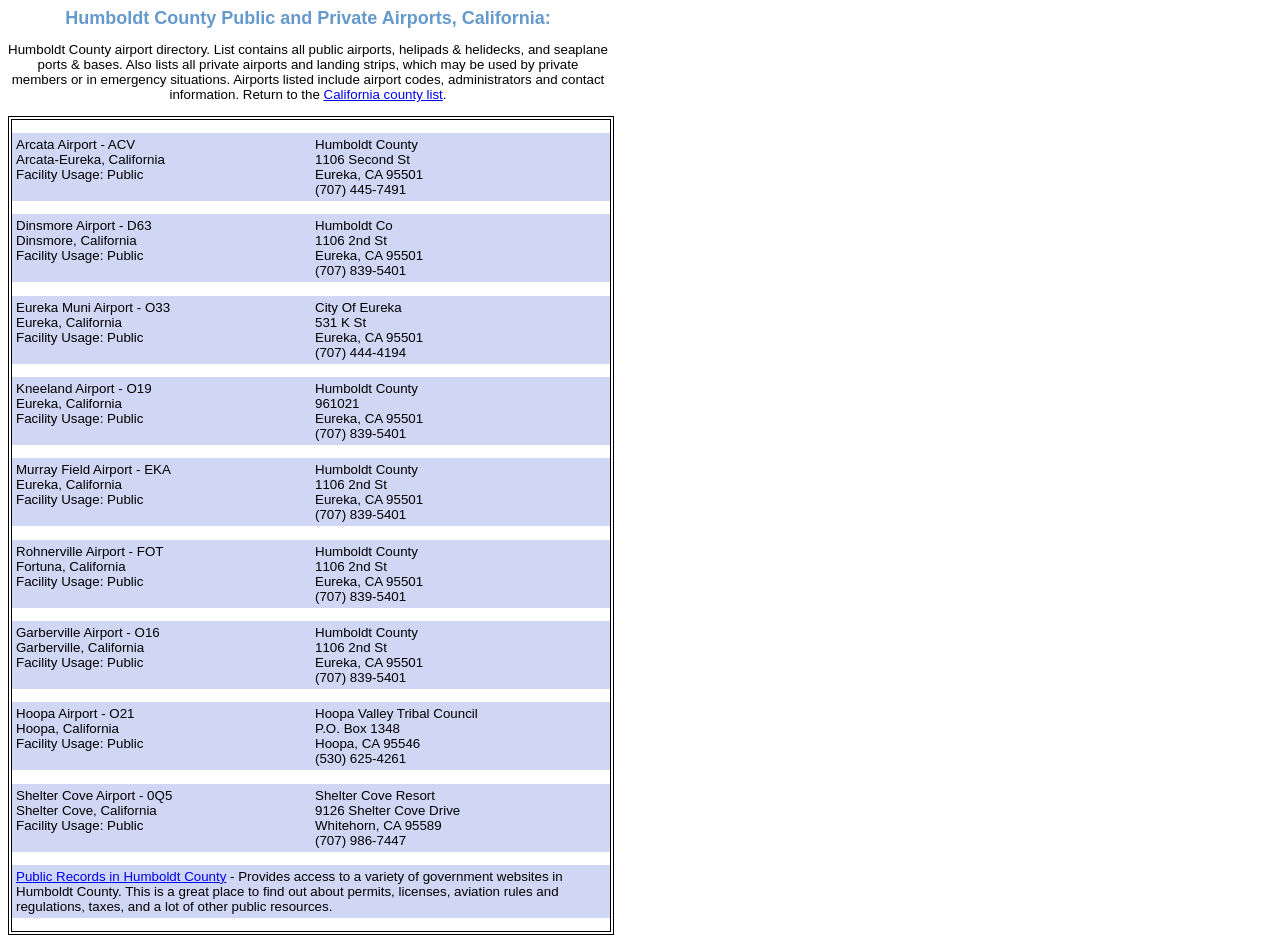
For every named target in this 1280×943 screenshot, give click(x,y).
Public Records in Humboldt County (121, 876)
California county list (383, 94)
